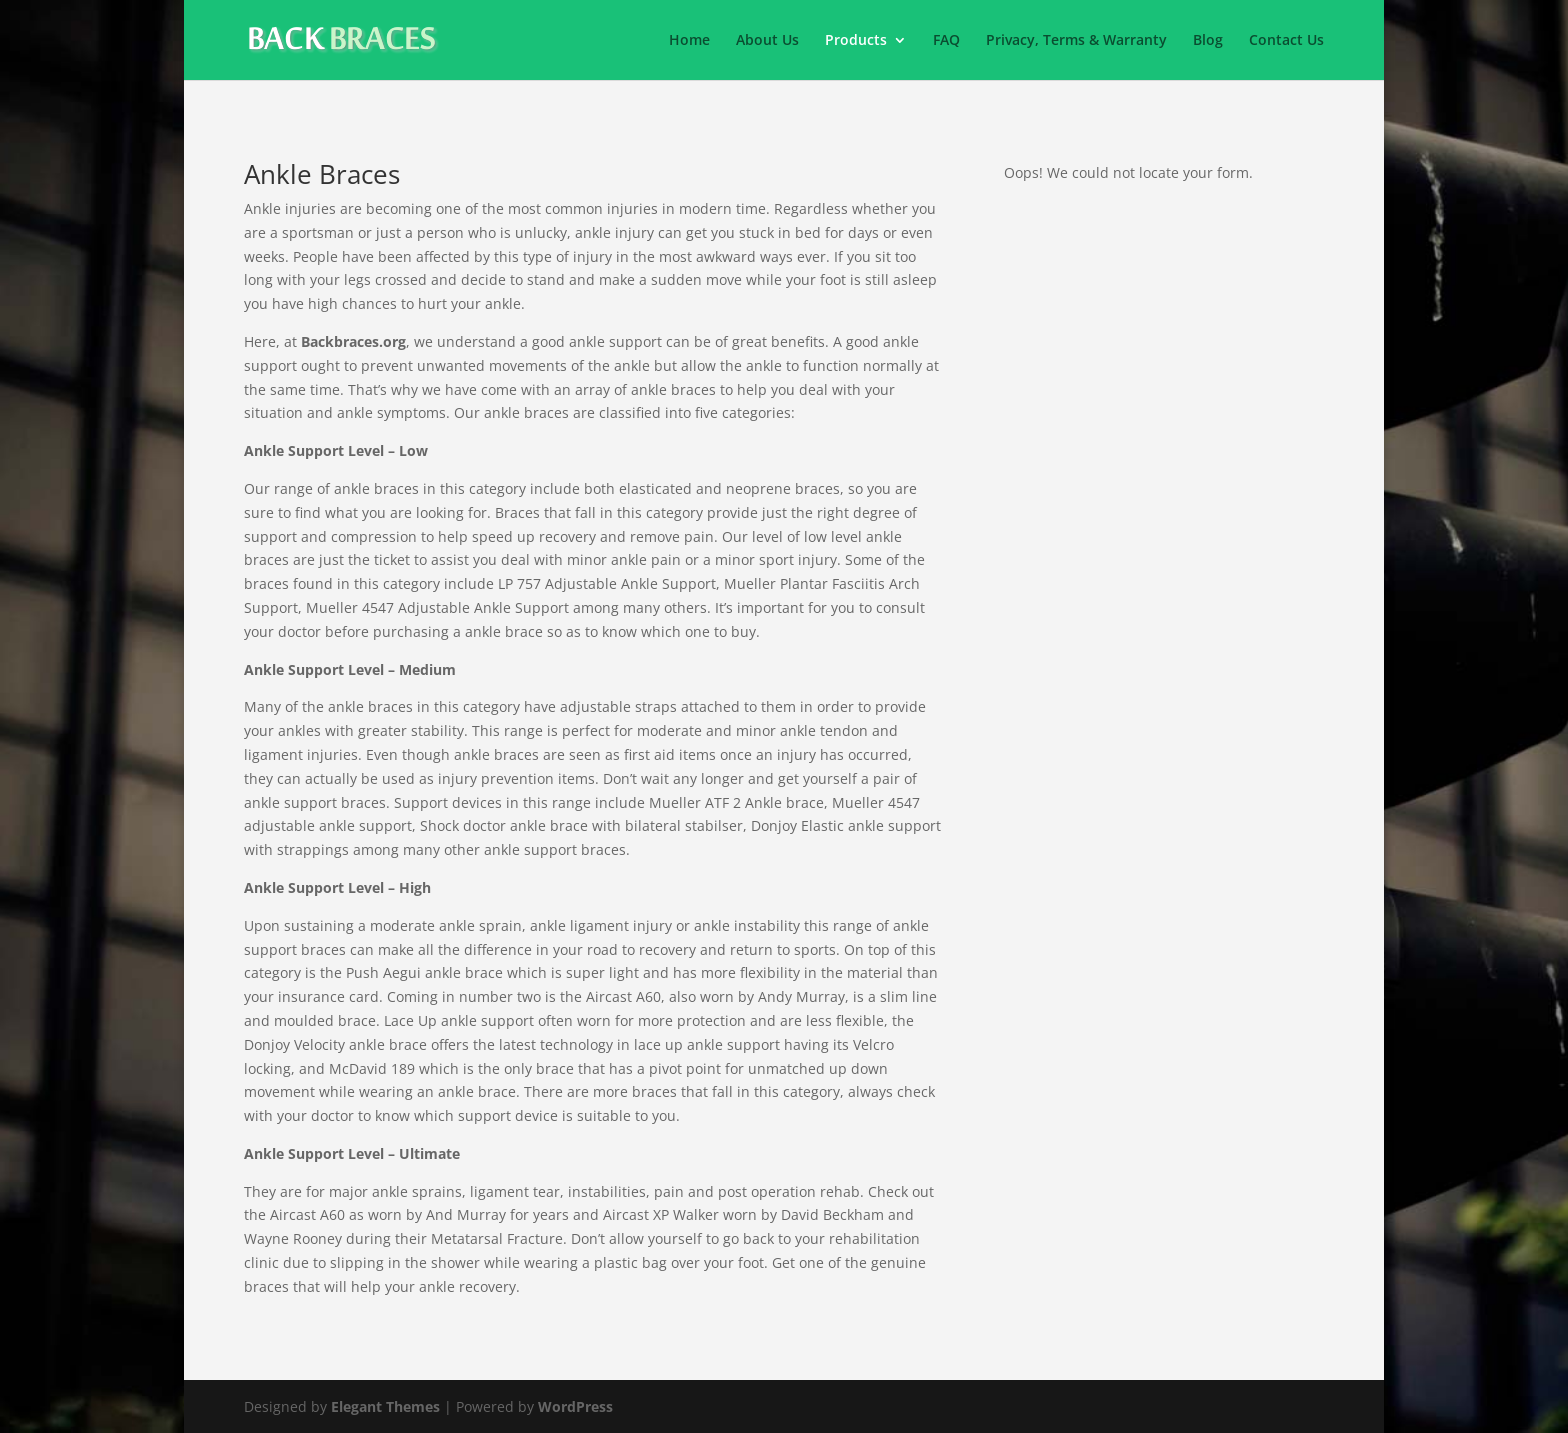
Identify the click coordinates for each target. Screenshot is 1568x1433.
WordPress (575, 1406)
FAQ (946, 41)
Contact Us (1286, 41)
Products (856, 41)
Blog (1208, 41)
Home (689, 41)
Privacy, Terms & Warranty (1076, 41)
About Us (767, 41)
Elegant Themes (385, 1406)
